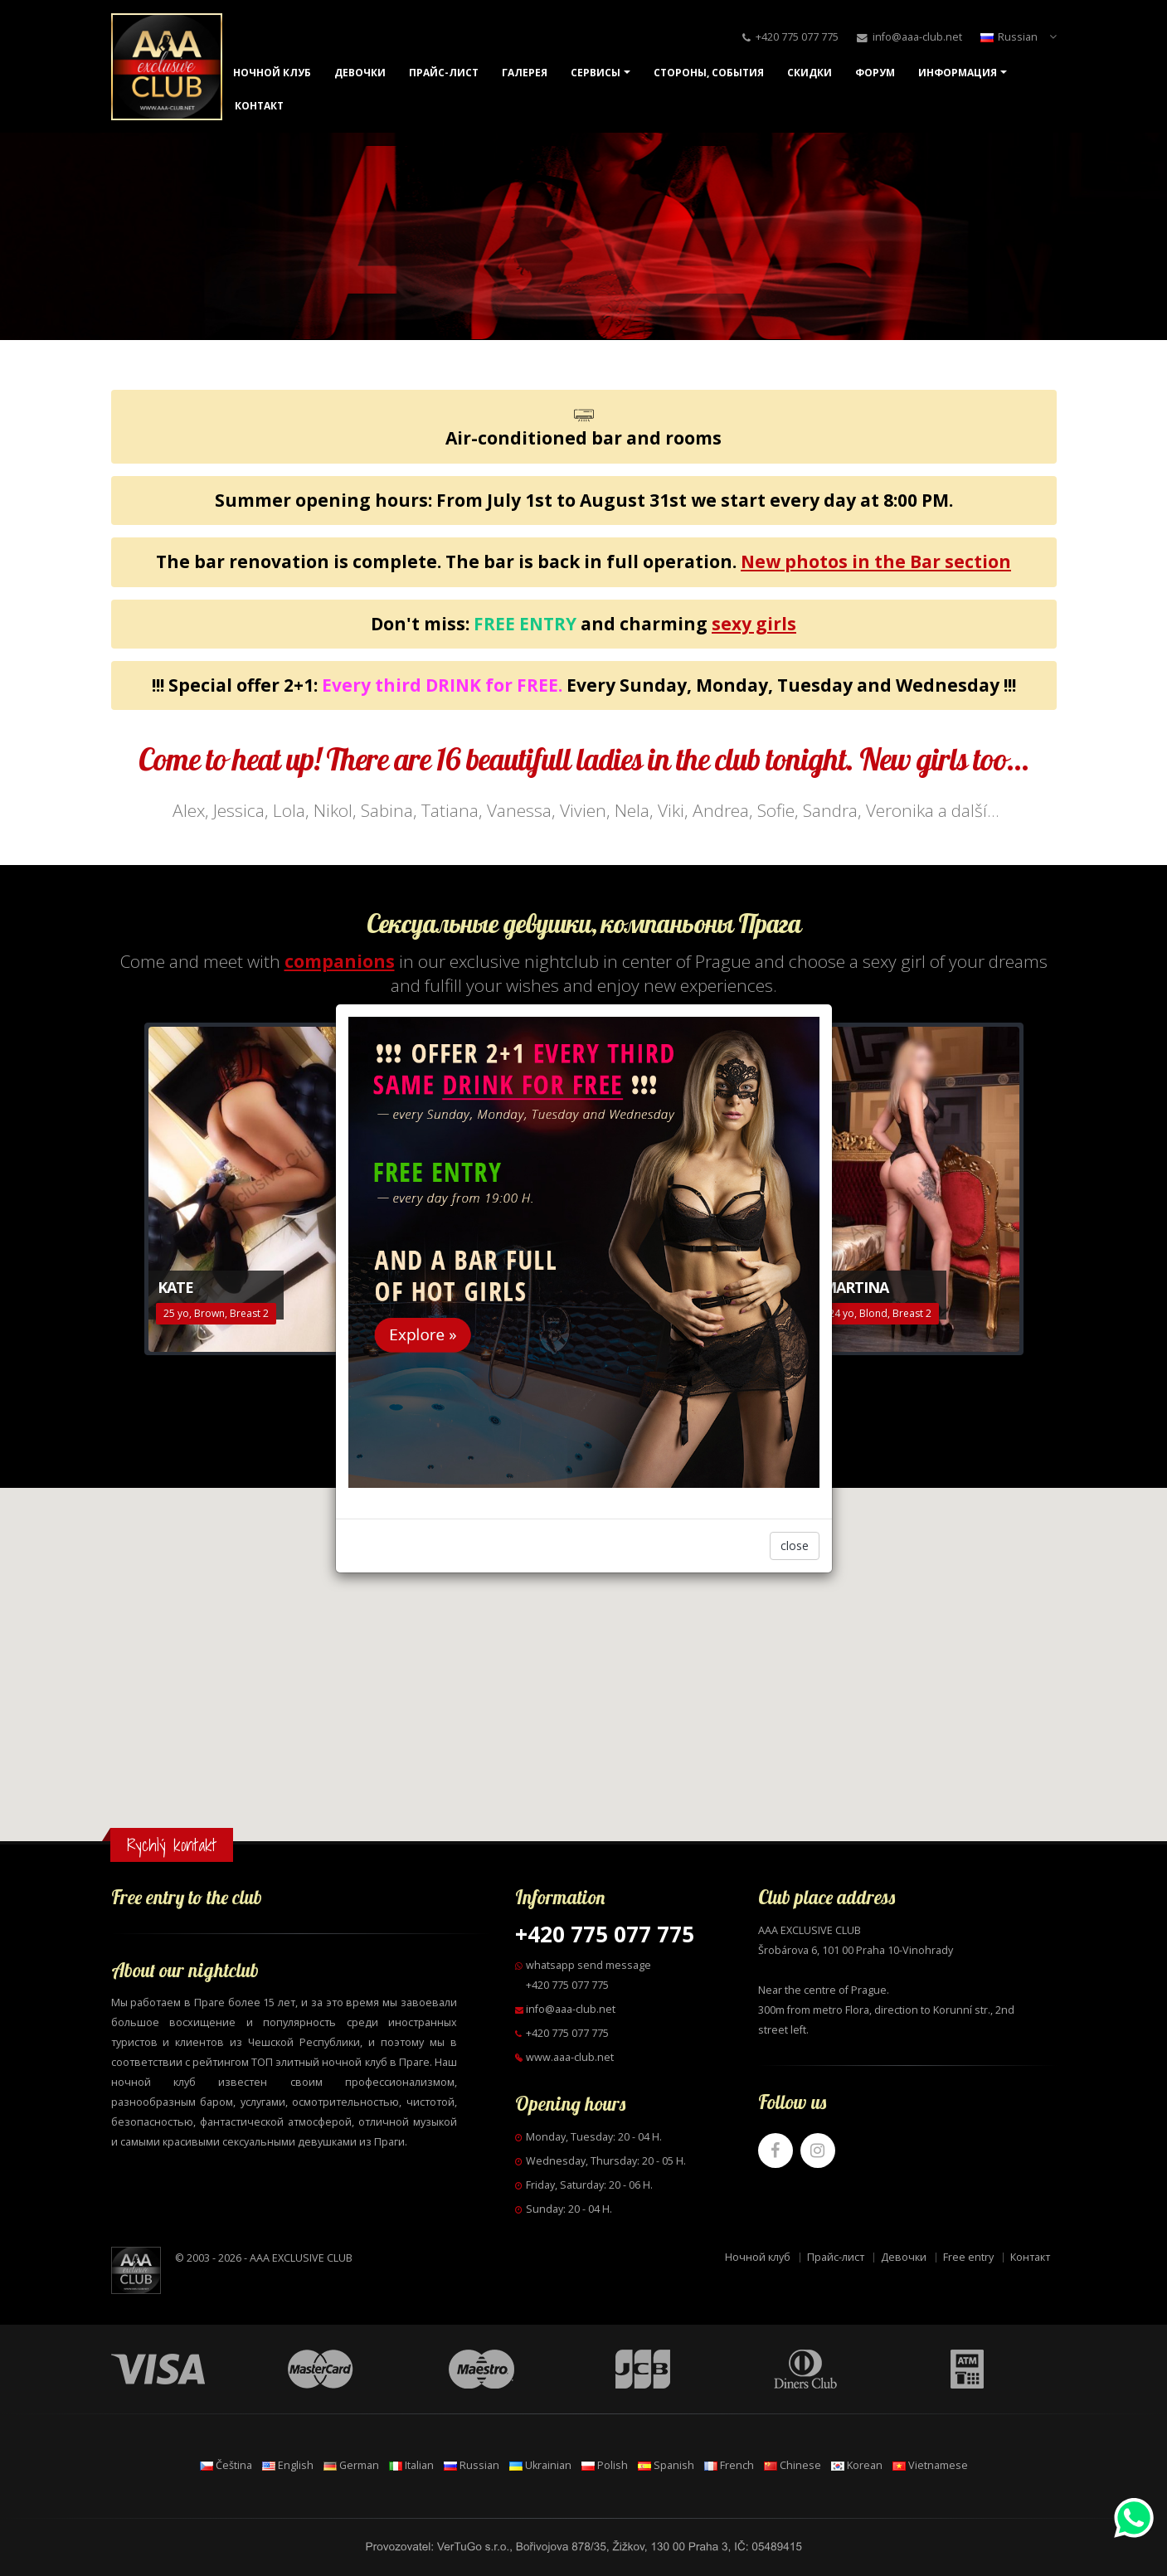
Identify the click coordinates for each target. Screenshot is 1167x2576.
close (794, 1545)
